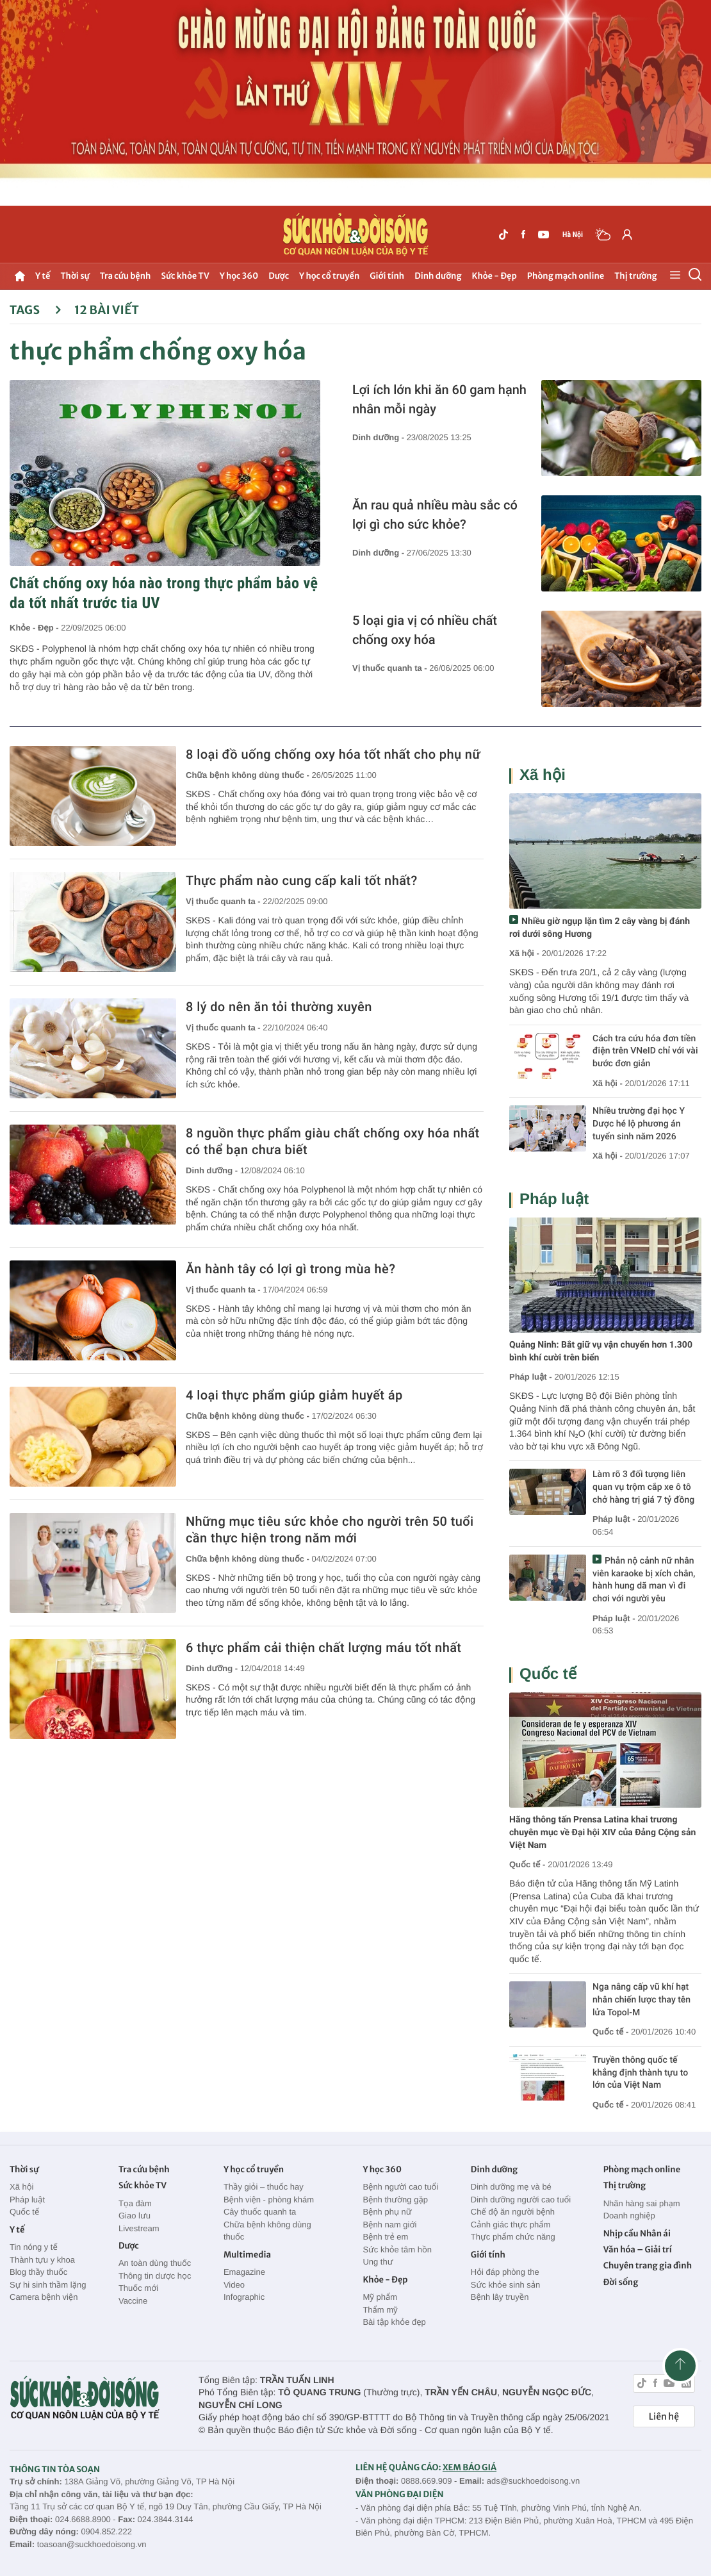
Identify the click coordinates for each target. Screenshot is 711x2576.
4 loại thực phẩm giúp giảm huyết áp (294, 1395)
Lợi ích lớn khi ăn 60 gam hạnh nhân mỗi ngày (439, 399)
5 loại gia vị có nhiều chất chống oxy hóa (424, 630)
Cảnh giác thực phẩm (511, 2224)
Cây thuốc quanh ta (260, 2212)
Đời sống (621, 2282)
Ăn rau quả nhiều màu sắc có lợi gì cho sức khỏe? (435, 514)
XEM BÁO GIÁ (469, 2467)
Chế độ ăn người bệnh (513, 2212)
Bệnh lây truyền (500, 2297)
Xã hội (542, 775)
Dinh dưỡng (437, 275)
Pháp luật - (530, 1377)
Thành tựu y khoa (42, 2260)
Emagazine (244, 2272)
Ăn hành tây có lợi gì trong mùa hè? (290, 1268)
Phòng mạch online (565, 275)
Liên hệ (664, 2416)
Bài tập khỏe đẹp (394, 2322)
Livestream (138, 2228)
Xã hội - (524, 953)
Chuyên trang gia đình (647, 2265)
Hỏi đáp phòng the (505, 2272)
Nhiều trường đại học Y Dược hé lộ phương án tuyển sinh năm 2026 (638, 1123)
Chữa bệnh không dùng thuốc (267, 2231)
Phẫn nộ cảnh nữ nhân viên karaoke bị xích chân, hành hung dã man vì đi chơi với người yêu (643, 1580)
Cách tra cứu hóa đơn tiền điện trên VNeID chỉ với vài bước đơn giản (645, 1051)
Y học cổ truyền (329, 275)
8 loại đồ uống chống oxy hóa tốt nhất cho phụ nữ (333, 754)
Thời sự (74, 275)
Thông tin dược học (155, 2276)
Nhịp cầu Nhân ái (637, 2233)
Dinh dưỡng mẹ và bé (511, 2187)
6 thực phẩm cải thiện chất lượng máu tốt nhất (323, 1647)
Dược (278, 275)
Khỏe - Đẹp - (35, 627)
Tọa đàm (135, 2203)
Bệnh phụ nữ (387, 2212)
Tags (35, 309)
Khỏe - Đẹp (494, 275)
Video (234, 2285)
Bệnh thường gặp (395, 2199)
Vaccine (132, 2301)
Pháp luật (554, 1199)
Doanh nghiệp (629, 2215)
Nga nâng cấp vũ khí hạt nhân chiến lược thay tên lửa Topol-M (641, 1999)
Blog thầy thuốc (38, 2272)
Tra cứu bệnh (125, 275)
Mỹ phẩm (380, 2297)
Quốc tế (547, 1674)
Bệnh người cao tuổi (400, 2187)
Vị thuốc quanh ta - (390, 668)
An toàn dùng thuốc (154, 2263)
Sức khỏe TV (185, 275)
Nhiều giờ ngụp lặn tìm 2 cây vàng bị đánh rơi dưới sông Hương (599, 927)
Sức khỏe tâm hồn (397, 2249)
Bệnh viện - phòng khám (269, 2199)
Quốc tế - (527, 1864)
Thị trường (635, 275)
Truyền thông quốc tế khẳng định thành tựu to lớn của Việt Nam (640, 2072)
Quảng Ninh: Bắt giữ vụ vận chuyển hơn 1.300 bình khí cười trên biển (600, 1351)
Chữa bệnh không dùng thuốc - (249, 775)
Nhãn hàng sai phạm (641, 2203)
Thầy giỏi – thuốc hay (264, 2187)
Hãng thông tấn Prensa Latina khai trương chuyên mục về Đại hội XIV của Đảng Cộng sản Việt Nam (602, 1832)
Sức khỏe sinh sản (505, 2285)
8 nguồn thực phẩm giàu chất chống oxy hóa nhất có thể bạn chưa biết (333, 1141)
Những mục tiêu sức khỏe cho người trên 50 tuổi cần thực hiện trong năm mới (330, 1530)
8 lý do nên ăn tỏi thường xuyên (279, 1006)
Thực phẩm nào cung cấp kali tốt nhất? (302, 880)
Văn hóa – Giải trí (637, 2249)
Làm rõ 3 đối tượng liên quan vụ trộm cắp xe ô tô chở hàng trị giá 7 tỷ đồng (643, 1487)
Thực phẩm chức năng (513, 2237)
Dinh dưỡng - (379, 437)
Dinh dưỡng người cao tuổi (521, 2199)
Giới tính (387, 275)
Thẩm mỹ (380, 2310)
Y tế (42, 275)
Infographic (244, 2297)
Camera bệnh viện (44, 2297)
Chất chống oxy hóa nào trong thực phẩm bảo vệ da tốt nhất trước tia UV (164, 593)
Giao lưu (134, 2215)
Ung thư (378, 2261)
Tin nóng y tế (34, 2247)
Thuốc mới (138, 2288)
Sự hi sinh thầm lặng (48, 2285)
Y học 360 (239, 275)
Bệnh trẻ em (385, 2237)
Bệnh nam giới (389, 2224)
